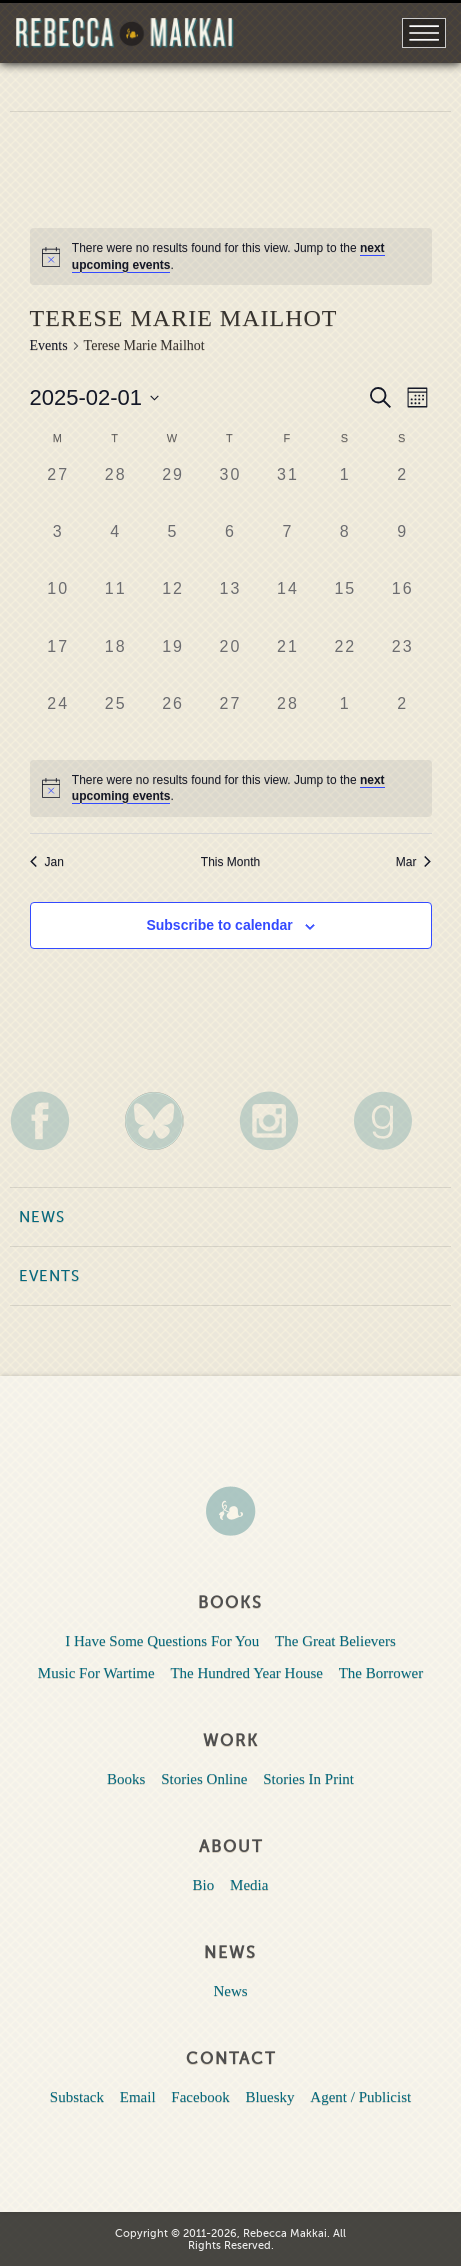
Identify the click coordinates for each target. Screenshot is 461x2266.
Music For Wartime (96, 1673)
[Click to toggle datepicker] (95, 397)
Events (49, 345)
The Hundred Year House (246, 1673)
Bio (204, 1885)
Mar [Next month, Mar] (414, 862)
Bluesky (269, 2097)
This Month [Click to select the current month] (230, 862)
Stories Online (204, 1779)
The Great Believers (335, 1641)
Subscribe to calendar (219, 925)
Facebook (200, 2097)
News (42, 1217)
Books (126, 1779)
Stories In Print (308, 1779)
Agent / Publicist (360, 2097)
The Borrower (381, 1673)
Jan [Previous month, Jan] (47, 862)
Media (249, 1885)
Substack (77, 2097)
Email (138, 2097)
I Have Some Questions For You (162, 1641)
